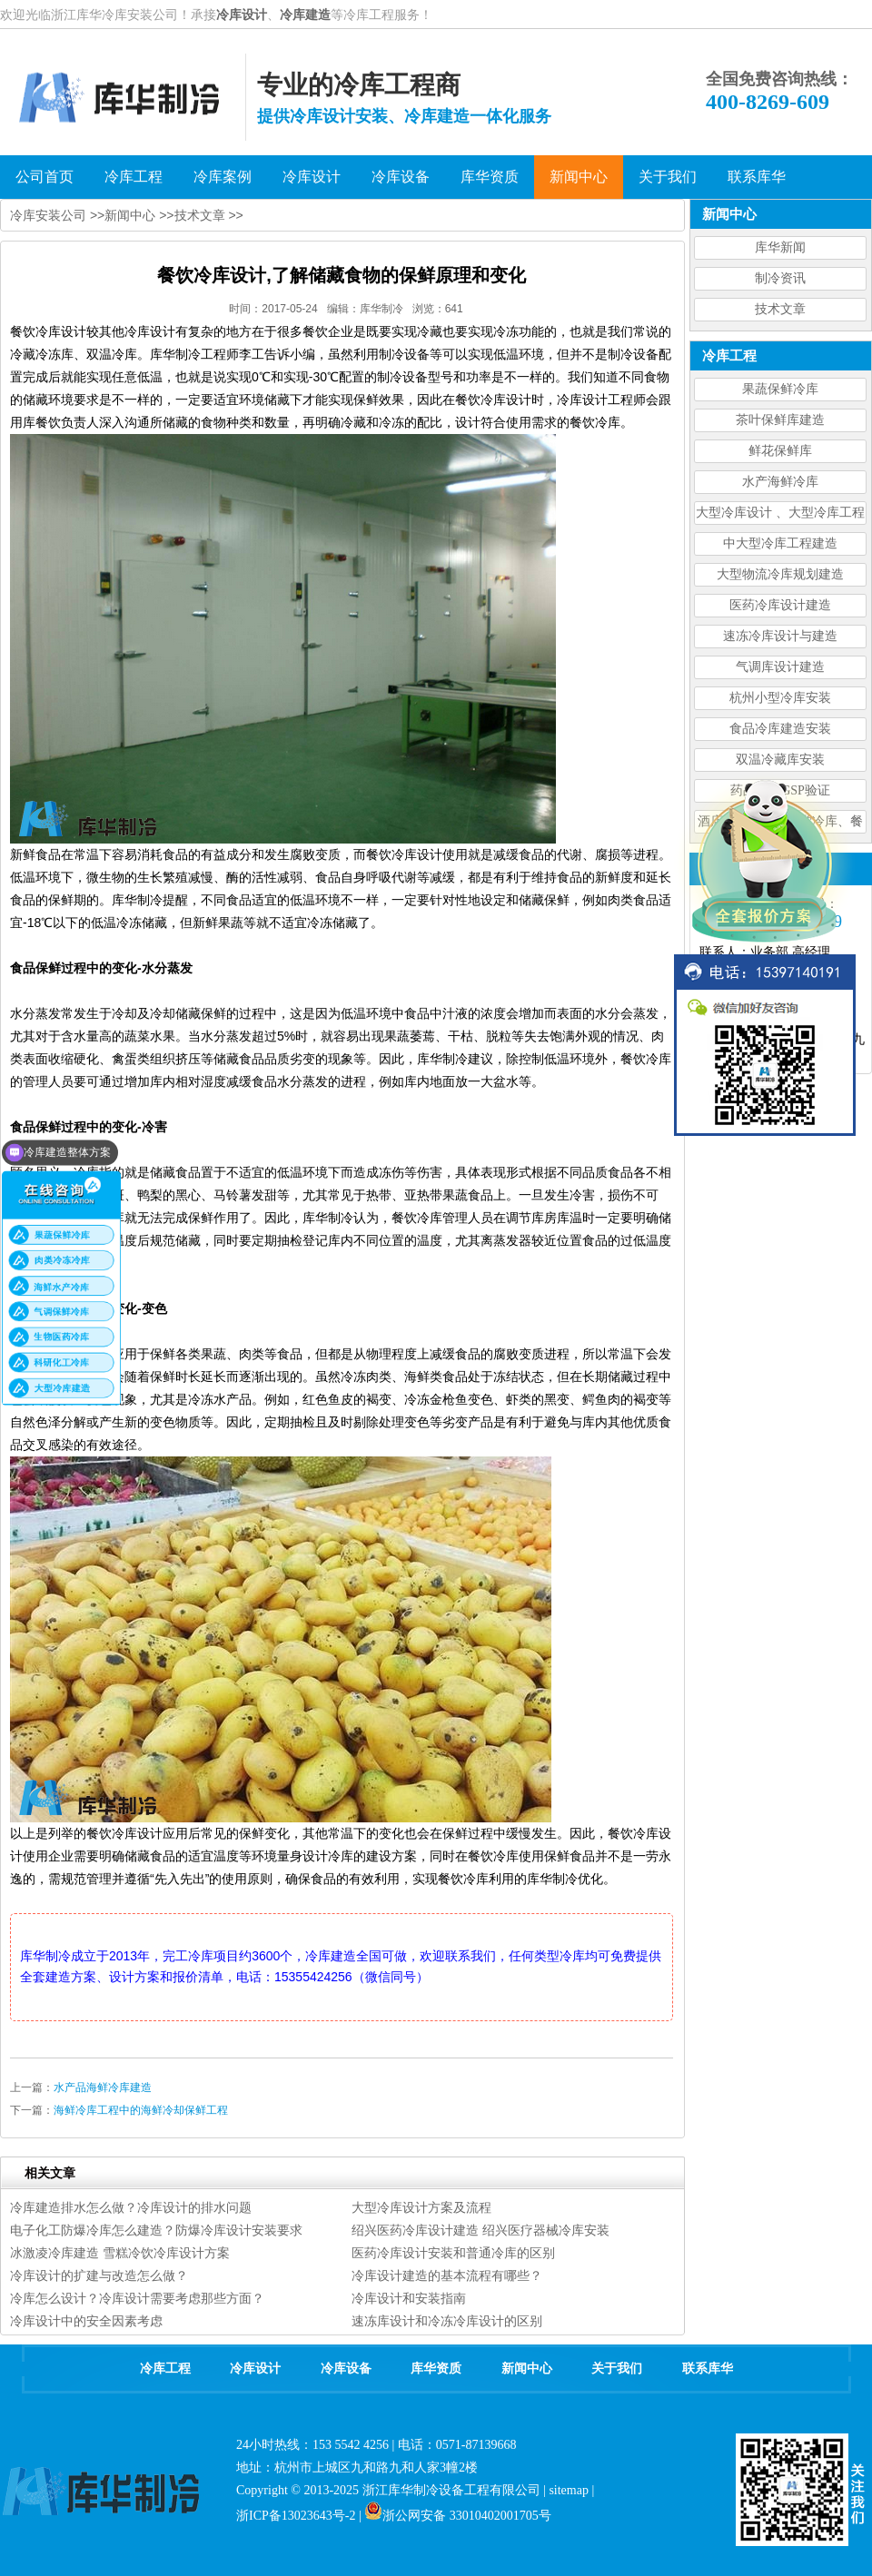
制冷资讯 (780, 278)
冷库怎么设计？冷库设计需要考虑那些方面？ (137, 2298)
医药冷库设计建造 (780, 605)
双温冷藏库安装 (780, 759)
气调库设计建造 (780, 667)
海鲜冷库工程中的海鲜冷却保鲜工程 (141, 2110)
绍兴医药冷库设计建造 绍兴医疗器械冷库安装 (480, 2230)
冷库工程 (165, 2368)
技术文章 (780, 309)
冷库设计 (241, 14)
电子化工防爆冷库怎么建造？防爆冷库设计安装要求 (156, 2230)
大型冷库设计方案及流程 (421, 2207)
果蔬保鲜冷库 (780, 389)
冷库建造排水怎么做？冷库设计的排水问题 (131, 2207)
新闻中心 (129, 215)
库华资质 (436, 2368)
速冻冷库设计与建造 (780, 636)
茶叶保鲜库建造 (780, 420)
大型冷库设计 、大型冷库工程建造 (780, 515)
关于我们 (616, 2368)
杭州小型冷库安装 (780, 698)
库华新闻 (780, 247)
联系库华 (707, 2368)
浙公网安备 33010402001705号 (457, 2515)
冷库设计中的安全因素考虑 (86, 2321)
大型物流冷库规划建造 (780, 574)
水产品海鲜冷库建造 (103, 2087)
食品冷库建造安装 (780, 728)
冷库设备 (346, 2368)
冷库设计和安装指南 (409, 2298)
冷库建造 (305, 14)
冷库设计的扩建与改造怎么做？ (99, 2275)
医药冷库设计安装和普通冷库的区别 (453, 2252)
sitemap (569, 2490)
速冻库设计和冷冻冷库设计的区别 (447, 2321)
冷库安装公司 (48, 215)
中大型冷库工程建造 (780, 543)
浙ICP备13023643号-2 (295, 2515)
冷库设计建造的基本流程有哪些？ (447, 2275)
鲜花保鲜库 (780, 451)
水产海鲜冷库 (780, 482)
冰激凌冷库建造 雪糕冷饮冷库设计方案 (120, 2252)
